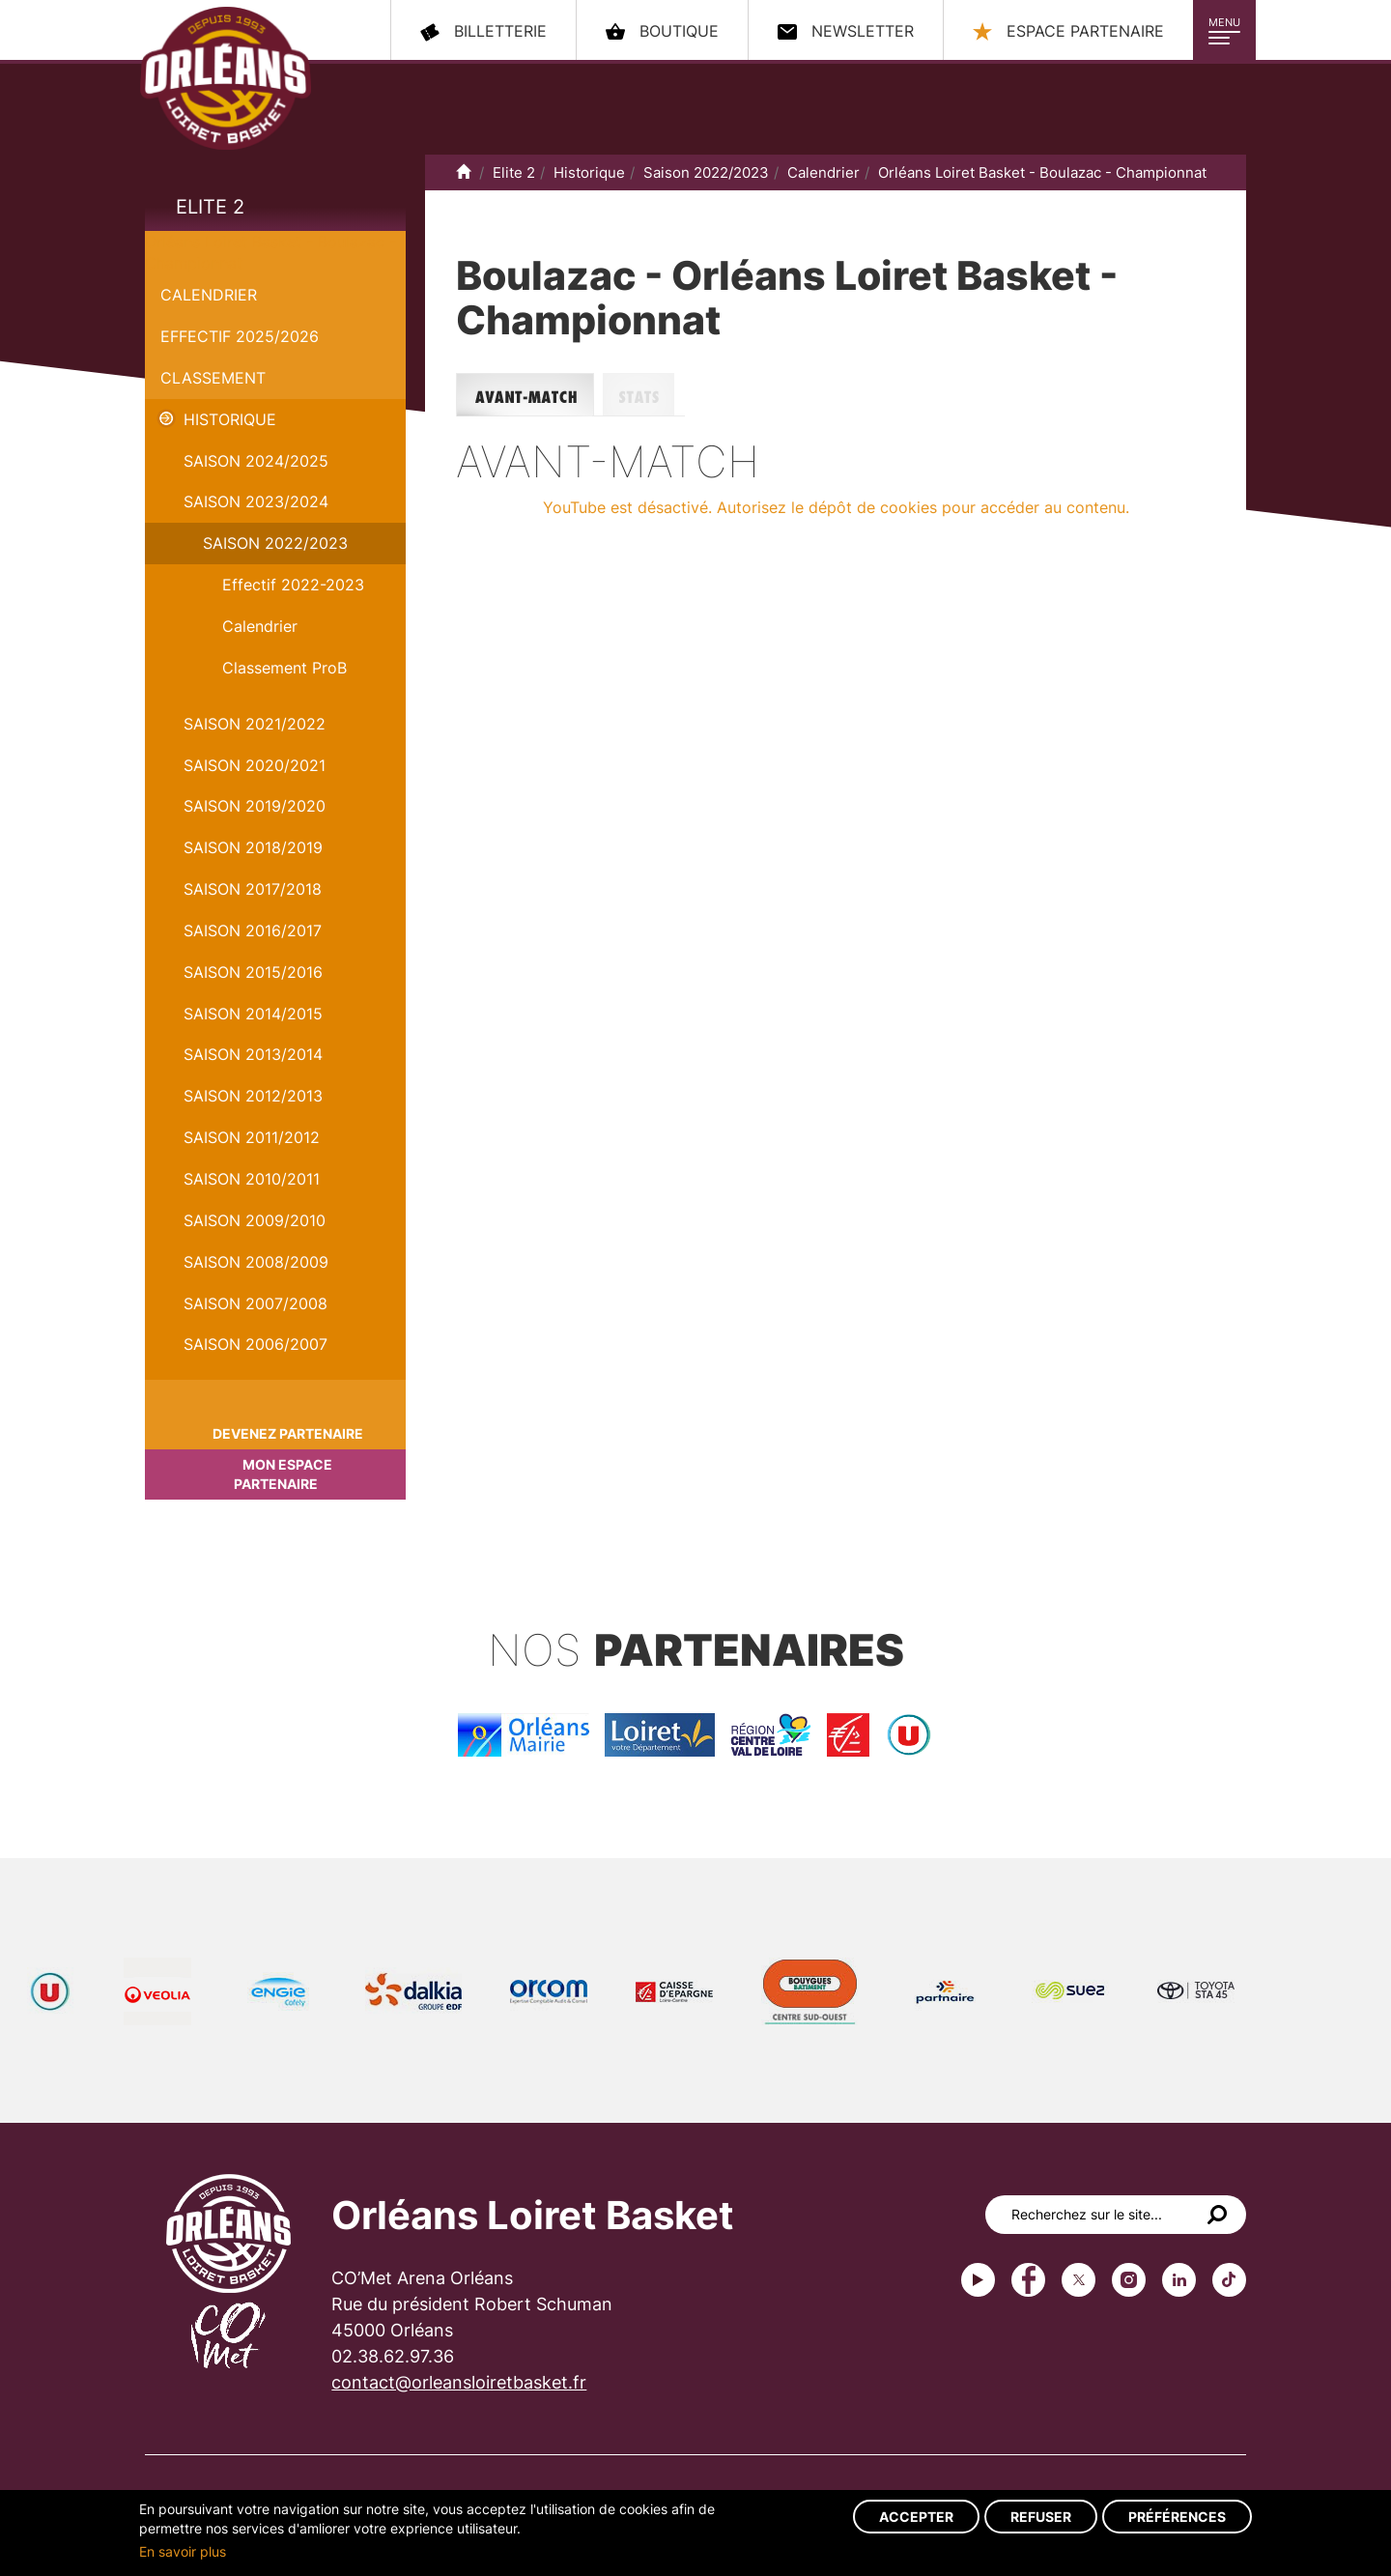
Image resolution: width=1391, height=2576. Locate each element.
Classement (213, 377)
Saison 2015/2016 (253, 972)
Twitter (1078, 2280)
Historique (230, 419)
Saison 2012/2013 (253, 1095)
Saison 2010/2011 (252, 1178)
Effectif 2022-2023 (293, 584)
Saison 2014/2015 (253, 1013)
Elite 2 (210, 206)
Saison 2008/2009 (256, 1262)
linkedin (1179, 2280)
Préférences (1177, 2516)
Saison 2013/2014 (253, 1054)
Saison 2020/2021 (255, 765)
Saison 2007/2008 (255, 1303)
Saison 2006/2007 (255, 1344)
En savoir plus (182, 2551)
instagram (1129, 2280)
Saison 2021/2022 (255, 723)
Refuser (1040, 2516)
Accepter (916, 2516)
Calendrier (208, 294)
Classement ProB (284, 667)
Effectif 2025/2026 (239, 336)
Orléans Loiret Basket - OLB (225, 78)
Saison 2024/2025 (256, 461)
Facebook (1028, 2280)
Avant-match (529, 394)
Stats (644, 394)
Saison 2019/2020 (255, 806)
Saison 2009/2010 (255, 1220)
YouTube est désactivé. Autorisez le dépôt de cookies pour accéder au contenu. (836, 507)
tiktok (1229, 2280)
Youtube (978, 2280)
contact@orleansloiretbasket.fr (458, 2382)
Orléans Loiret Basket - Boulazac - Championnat (1042, 172)
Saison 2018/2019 (253, 847)
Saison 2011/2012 (252, 1137)
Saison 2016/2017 (253, 930)
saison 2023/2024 (256, 501)
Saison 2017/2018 (253, 889)
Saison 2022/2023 (275, 543)
